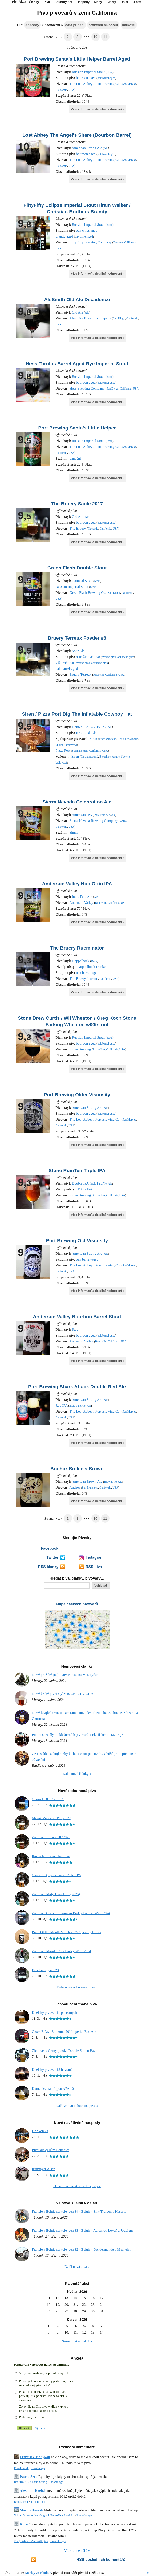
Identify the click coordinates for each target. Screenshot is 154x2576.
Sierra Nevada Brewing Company (94, 821)
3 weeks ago (38, 2468)
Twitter (52, 1557)
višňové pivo (65, 663)
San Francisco (90, 1487)
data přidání (74, 25)
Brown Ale (110, 1481)
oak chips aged (86, 230)
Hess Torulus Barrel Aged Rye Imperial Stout (77, 363)
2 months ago (84, 2515)
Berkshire (123, 738)
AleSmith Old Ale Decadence (77, 299)
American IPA (82, 815)
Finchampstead (107, 738)
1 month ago (56, 2482)
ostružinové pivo (88, 657)
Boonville (100, 902)
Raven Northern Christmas (51, 1856)
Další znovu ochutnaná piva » (77, 2106)
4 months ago (58, 2541)
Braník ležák (21, 2501)
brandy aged (64, 236)
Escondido (99, 1049)
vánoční (75, 459)
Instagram (94, 1557)
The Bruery (78, 528)
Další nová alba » (77, 2267)
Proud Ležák (21, 2468)
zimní (74, 832)
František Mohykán (35, 2457)
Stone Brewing (80, 1049)
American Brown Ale (87, 1482)
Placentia (93, 528)
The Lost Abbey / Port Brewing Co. (95, 84)
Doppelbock (80, 961)
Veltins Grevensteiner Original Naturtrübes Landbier (44, 2515)
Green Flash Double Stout (77, 568)
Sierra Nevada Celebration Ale (77, 801)
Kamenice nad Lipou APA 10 (53, 2089)
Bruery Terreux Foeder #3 (77, 638)
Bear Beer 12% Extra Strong (30, 2482)
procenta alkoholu (103, 25)
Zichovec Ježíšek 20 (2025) (51, 1837)
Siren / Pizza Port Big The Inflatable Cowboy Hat (77, 714)
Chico (123, 820)
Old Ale (77, 312)
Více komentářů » (77, 2551)
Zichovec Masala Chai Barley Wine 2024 (61, 1951)
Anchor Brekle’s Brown (77, 1468)
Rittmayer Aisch (43, 2169)
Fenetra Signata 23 (45, 1970)
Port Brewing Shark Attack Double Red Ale (77, 1386)
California (61, 89)
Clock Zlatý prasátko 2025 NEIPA (56, 1875)
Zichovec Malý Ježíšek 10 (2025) (56, 1894)
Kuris (24, 2524)
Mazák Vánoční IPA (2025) (51, 1818)
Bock (94, 961)
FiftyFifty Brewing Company (90, 242)
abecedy (32, 25)
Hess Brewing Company (87, 388)
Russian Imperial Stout (88, 72)
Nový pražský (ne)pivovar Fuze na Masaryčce (65, 1675)
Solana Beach (80, 750)
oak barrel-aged (106, 78)
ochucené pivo (125, 657)
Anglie (134, 738)
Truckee (118, 242)
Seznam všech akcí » (77, 2341)
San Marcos (129, 84)
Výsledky (40, 2428)
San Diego (119, 318)
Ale (106, 148)
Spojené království (66, 744)
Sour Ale (78, 651)
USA (71, 89)
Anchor (74, 1487)
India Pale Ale (98, 727)
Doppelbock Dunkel (92, 967)
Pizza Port (63, 751)
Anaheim (98, 674)
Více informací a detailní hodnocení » (97, 109)
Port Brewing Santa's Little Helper (77, 428)
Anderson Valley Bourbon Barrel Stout (77, 1316)
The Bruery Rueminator (77, 948)
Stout (110, 72)
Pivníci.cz (19, 1)
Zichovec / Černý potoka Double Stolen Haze (64, 2051)
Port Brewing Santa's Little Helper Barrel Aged (77, 59)
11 (105, 37)
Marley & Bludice (38, 2573)
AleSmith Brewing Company (90, 318)
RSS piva (94, 1567)
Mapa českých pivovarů (77, 1604)
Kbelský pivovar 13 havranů (52, 2070)
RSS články (48, 1567)
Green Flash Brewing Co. (88, 593)
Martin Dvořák (31, 2510)
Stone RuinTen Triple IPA (77, 1170)
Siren (93, 739)
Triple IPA (85, 1189)
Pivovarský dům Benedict (50, 2150)
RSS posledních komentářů (100, 2559)
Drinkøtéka (40, 2131)
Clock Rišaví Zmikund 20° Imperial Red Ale (64, 2032)
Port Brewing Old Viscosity (77, 1240)
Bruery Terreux (80, 675)
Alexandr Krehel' (33, 2491)
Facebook (49, 1548)
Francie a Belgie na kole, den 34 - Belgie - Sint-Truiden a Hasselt (79, 2211)
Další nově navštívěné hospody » (77, 2186)
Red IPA (62, 1405)
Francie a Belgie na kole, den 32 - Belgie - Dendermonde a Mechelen (81, 2249)
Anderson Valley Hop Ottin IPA (77, 883)
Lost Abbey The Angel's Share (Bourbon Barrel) (77, 135)
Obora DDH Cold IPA (48, 1799)
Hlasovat (24, 2427)
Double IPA (80, 727)
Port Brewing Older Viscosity (77, 1094)
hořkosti (128, 25)
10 (95, 37)
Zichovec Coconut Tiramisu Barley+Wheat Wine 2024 (71, 1913)
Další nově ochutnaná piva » (77, 1987)
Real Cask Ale (86, 733)
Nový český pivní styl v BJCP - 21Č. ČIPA (63, 1694)
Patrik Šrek (28, 2477)
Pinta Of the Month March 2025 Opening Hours (66, 1932)
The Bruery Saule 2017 (77, 503)
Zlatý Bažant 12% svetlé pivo (31, 2541)
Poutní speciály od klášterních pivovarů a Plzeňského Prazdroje (77, 1735)
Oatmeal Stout (82, 581)
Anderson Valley (81, 903)
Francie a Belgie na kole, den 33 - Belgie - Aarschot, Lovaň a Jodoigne (83, 2230)
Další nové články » (77, 1774)
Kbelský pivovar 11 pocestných (54, 2013)
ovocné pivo (109, 657)
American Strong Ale (87, 148)
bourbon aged (86, 78)
